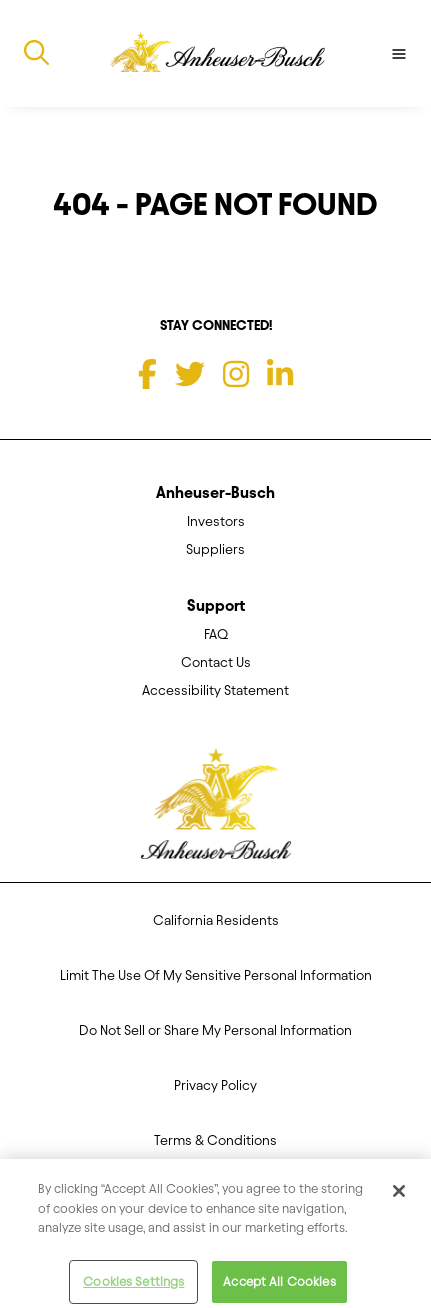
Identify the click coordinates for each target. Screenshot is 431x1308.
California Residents (216, 920)
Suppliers (215, 549)
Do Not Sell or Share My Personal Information (215, 1030)
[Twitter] (190, 374)
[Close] (399, 1196)
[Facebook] (147, 374)
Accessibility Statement (215, 690)
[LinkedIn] (280, 374)
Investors (216, 521)
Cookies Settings (133, 1286)
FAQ (216, 634)
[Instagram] (236, 374)
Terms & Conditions (215, 1140)
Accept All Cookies (279, 1286)
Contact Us (216, 662)
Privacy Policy (215, 1085)
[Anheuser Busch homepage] (216, 810)
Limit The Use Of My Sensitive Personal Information (216, 975)
